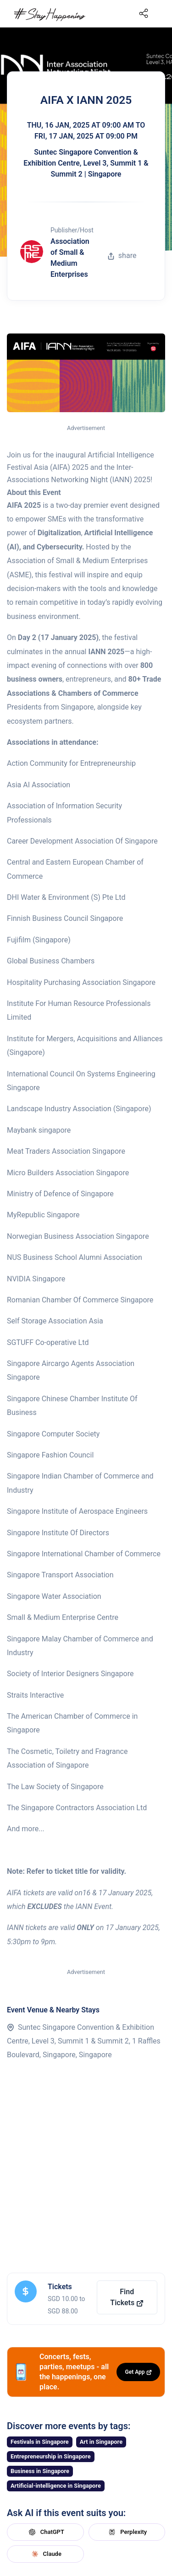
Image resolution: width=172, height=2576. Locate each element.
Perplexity (126, 2532)
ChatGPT (45, 2532)
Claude (45, 2554)
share (122, 255)
